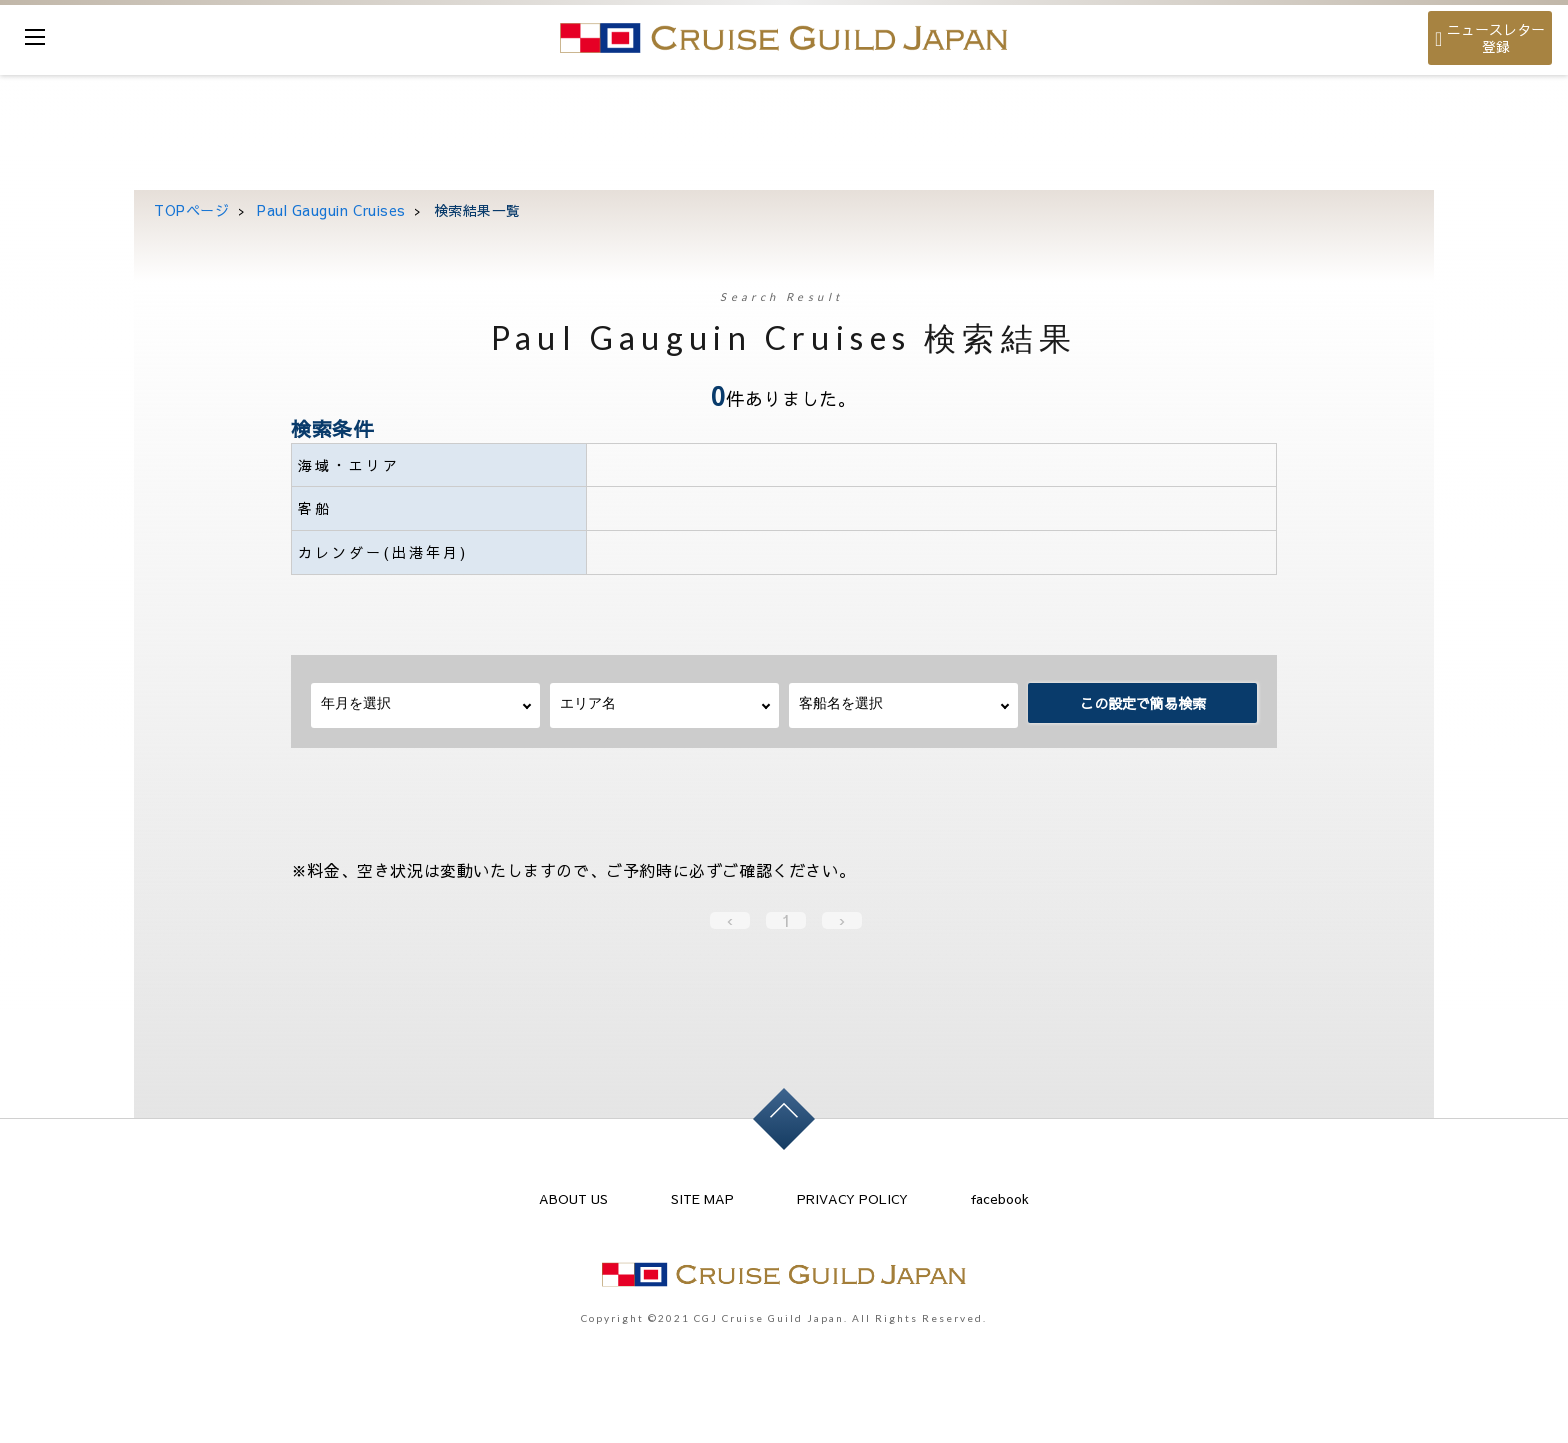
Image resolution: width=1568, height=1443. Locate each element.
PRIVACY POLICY (852, 1199)
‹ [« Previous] (730, 920)
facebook (1000, 1199)
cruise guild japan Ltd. (784, 38)
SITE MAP (702, 1199)
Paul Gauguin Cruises (331, 210)
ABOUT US (573, 1199)
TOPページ (191, 210)
